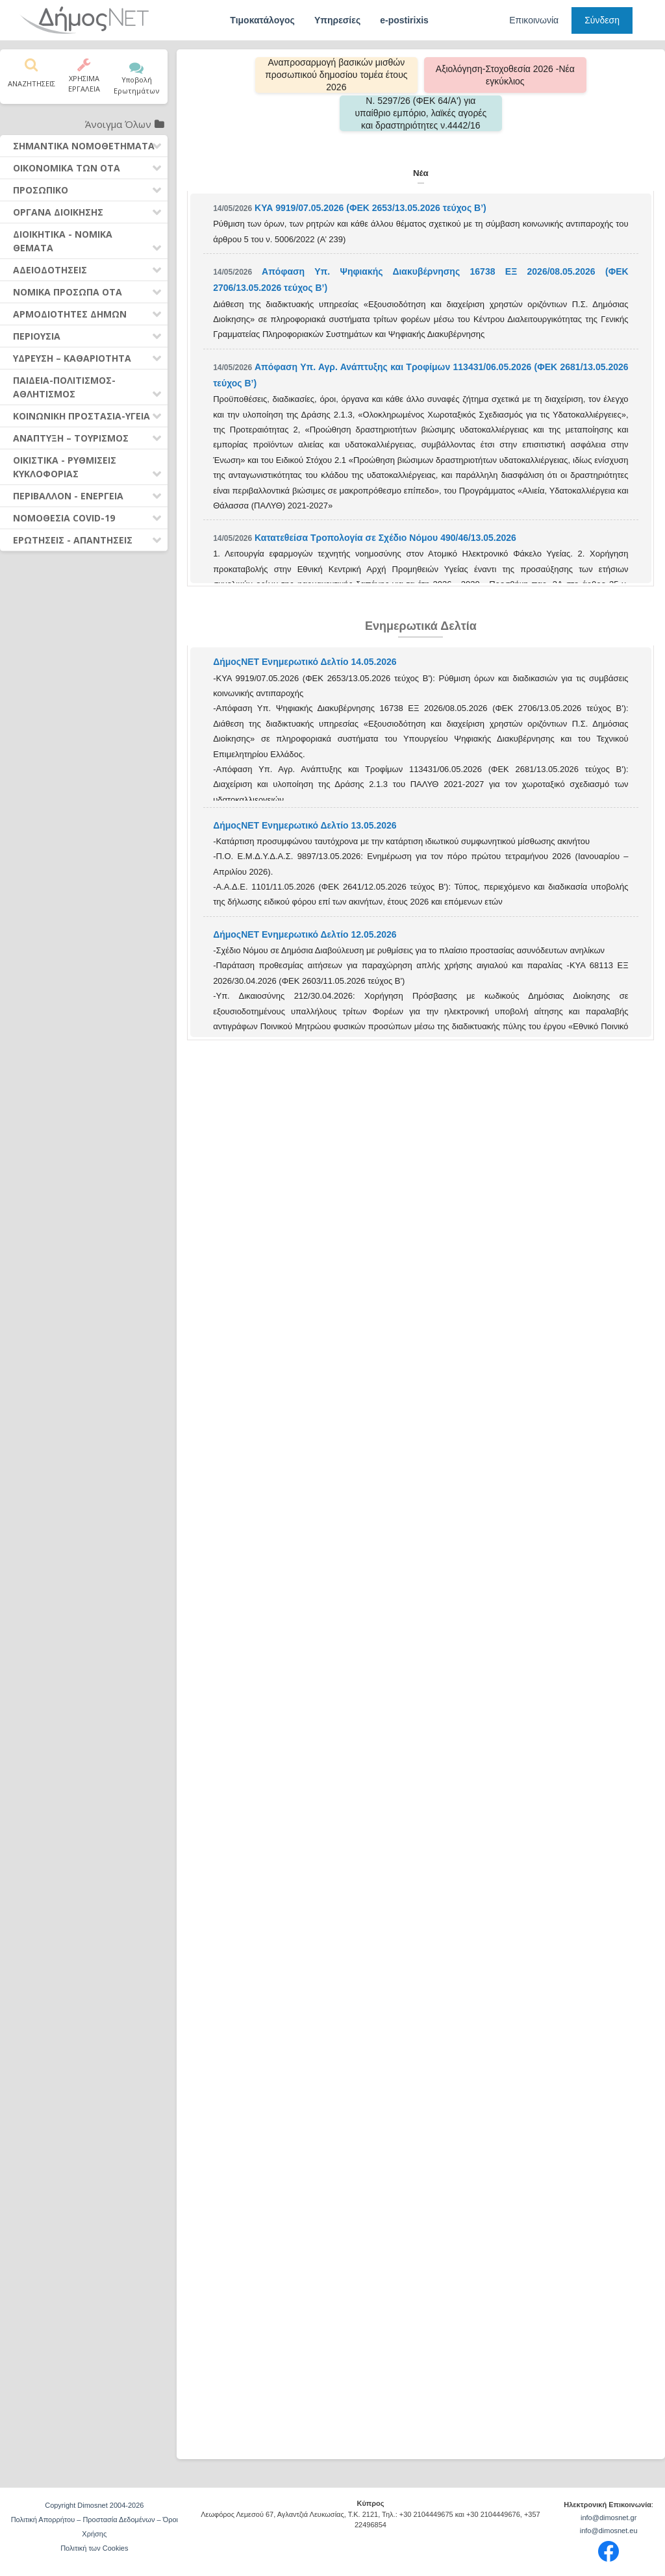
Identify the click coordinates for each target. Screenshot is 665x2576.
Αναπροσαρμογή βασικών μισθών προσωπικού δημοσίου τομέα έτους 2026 (336, 74)
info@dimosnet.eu (609, 2530)
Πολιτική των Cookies (94, 2548)
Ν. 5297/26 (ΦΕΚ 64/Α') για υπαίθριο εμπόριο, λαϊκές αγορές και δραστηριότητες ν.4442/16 (420, 113)
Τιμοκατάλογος (262, 20)
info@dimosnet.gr (608, 2517)
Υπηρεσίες (337, 20)
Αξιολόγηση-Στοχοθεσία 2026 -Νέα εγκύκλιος (505, 75)
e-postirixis (404, 20)
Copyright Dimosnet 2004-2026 (94, 2505)
